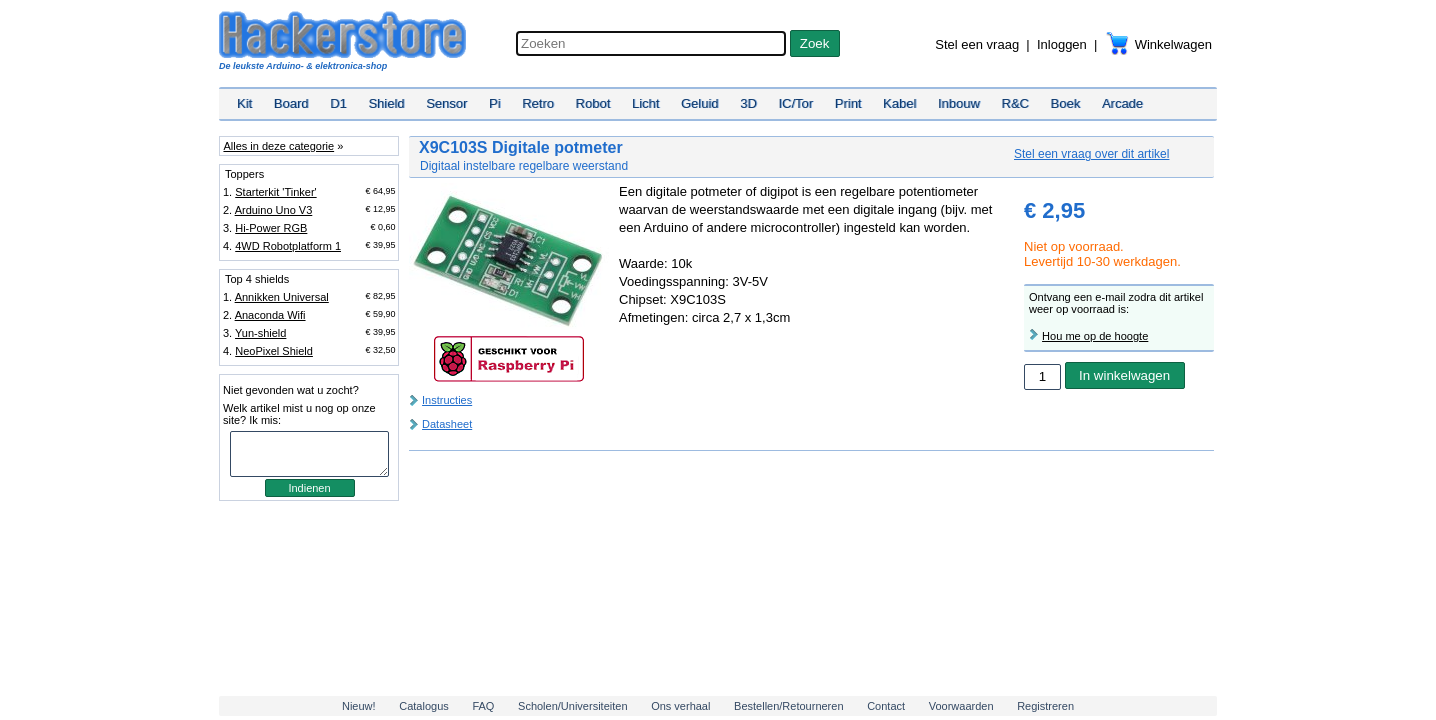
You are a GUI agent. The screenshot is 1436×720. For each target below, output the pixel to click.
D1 (338, 103)
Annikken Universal (282, 297)
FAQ (483, 706)
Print (848, 103)
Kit (244, 103)
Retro (538, 103)
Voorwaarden (961, 706)
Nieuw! (359, 706)
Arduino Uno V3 (274, 210)
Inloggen (1062, 44)
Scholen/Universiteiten (572, 706)
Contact (886, 706)
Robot (593, 103)
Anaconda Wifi (270, 315)
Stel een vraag (977, 44)
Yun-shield (260, 333)
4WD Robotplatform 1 (288, 246)
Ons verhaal (680, 706)
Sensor (446, 103)
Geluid (700, 103)
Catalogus (424, 706)
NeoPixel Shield (274, 351)
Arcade (1122, 103)
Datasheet (447, 424)
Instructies (447, 400)
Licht (645, 103)
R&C (1015, 103)
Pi (495, 103)
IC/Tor (795, 103)
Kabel (899, 103)
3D (748, 103)
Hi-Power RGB (271, 228)
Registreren (1045, 706)
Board (291, 103)
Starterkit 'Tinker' (275, 192)
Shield (386, 103)
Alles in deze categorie (278, 146)
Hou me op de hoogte (1095, 336)
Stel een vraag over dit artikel (1091, 154)
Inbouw (959, 103)
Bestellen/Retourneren (788, 706)
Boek (1066, 103)
